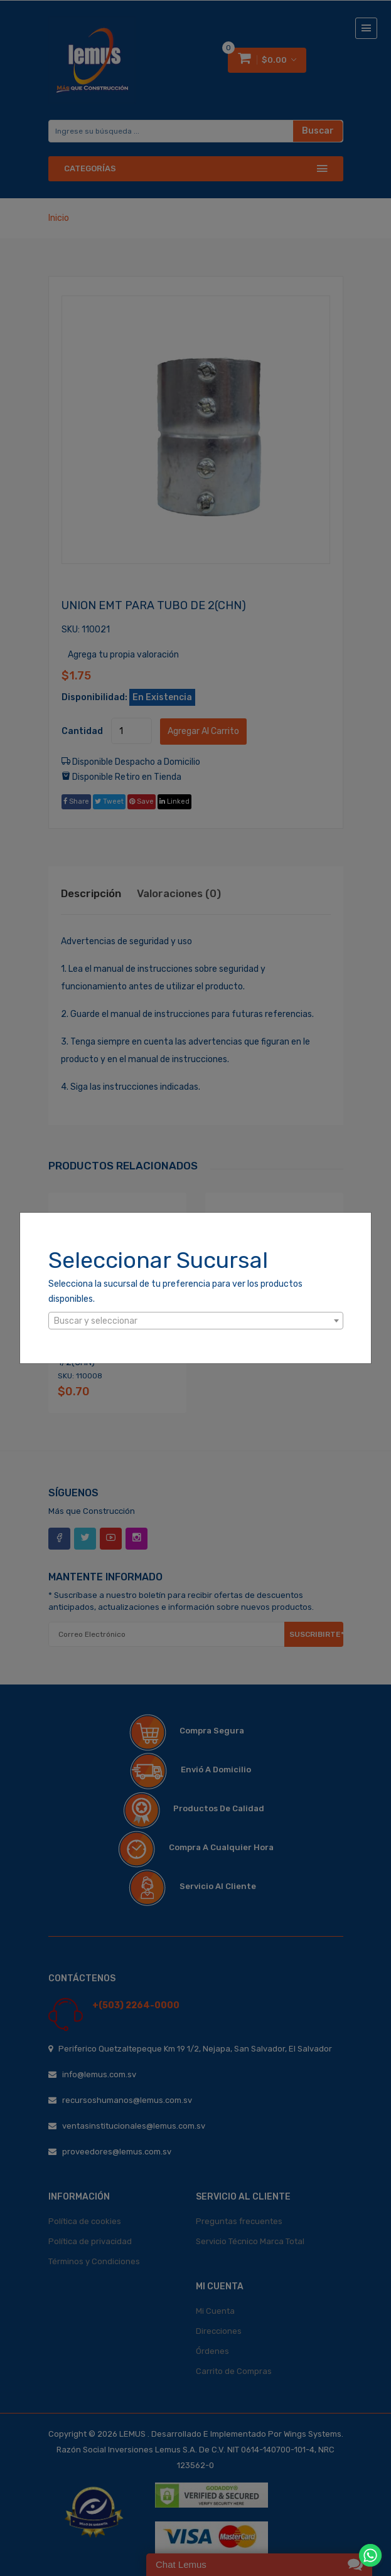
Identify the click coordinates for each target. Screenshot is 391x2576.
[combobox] (195, 1320)
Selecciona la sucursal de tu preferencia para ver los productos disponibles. (175, 1291)
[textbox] (196, 1321)
